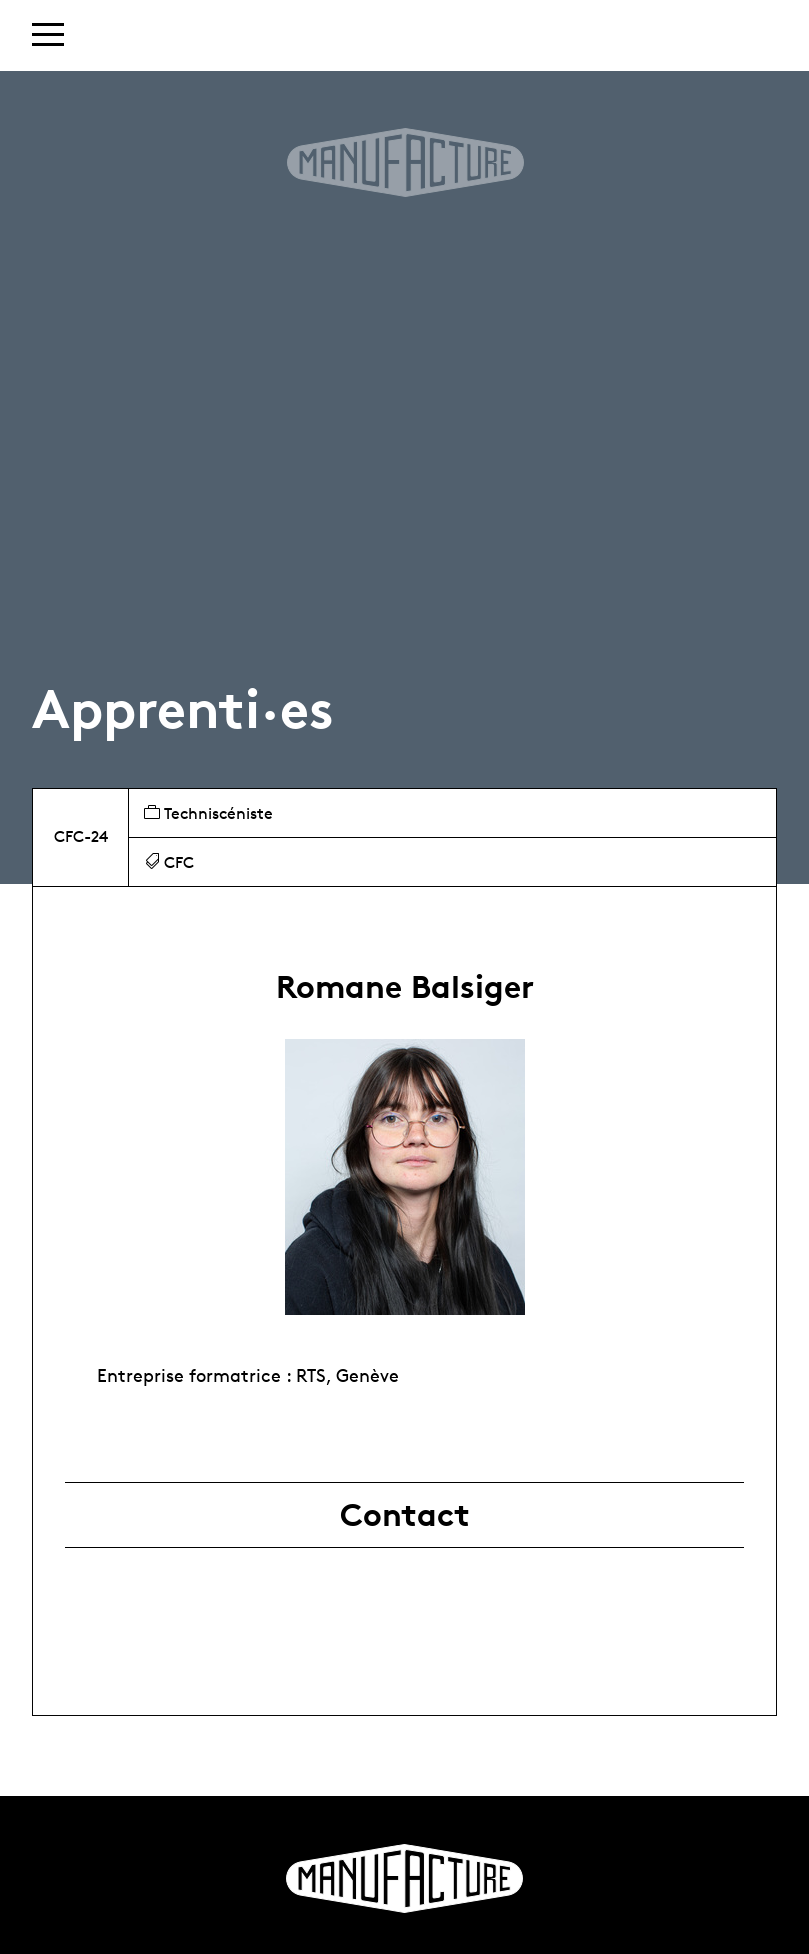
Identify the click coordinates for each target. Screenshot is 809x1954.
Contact (405, 1515)
